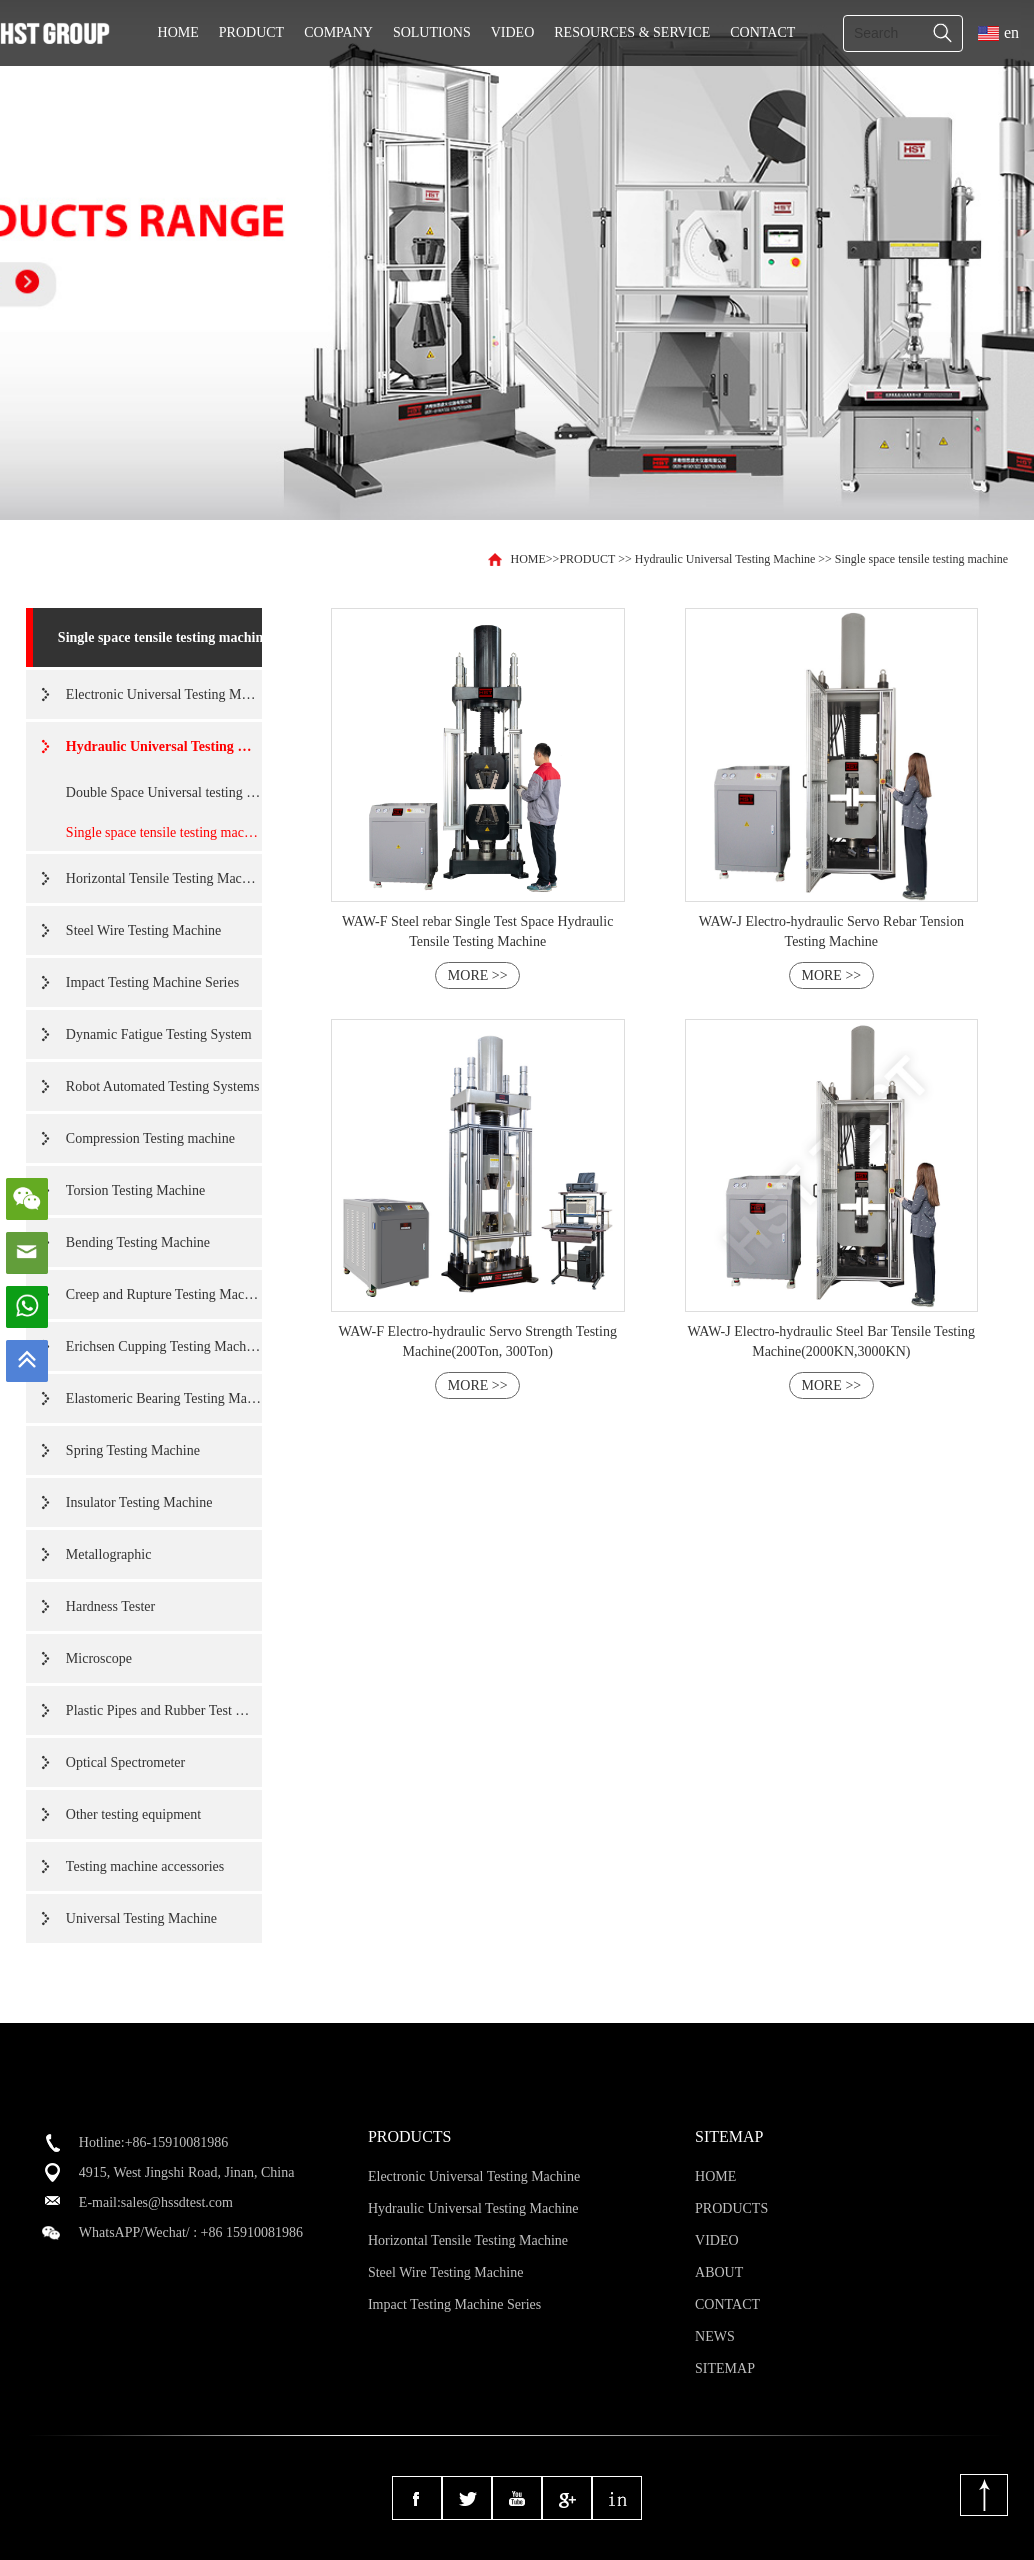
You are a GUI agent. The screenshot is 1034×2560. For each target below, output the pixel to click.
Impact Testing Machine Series (152, 982)
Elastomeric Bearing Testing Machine (164, 1398)
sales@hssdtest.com (177, 2202)
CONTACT (762, 32)
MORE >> (478, 975)
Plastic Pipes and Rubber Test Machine (164, 1710)
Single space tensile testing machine (921, 559)
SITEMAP (725, 2368)
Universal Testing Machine (141, 1918)
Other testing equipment (133, 1814)
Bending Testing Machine (138, 1242)
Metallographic (109, 1554)
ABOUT (719, 2272)
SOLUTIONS (432, 32)
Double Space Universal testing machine (164, 792)
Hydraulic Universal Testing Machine (725, 559)
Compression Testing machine (150, 1138)
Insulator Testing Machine (139, 1502)
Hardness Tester (110, 1606)
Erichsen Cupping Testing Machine (164, 1346)
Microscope (99, 1658)
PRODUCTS (731, 2208)
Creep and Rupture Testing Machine (164, 1294)
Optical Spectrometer (125, 1762)
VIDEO (513, 32)
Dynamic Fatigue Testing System (159, 1034)
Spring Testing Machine (133, 1450)
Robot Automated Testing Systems (163, 1086)
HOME (178, 32)
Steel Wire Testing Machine (143, 930)
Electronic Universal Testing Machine (164, 694)
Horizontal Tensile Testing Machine (164, 878)
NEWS (715, 2336)
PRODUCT (251, 32)
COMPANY (338, 32)
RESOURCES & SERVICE (632, 32)
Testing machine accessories (145, 1866)
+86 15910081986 (252, 2232)
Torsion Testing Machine (135, 1190)
